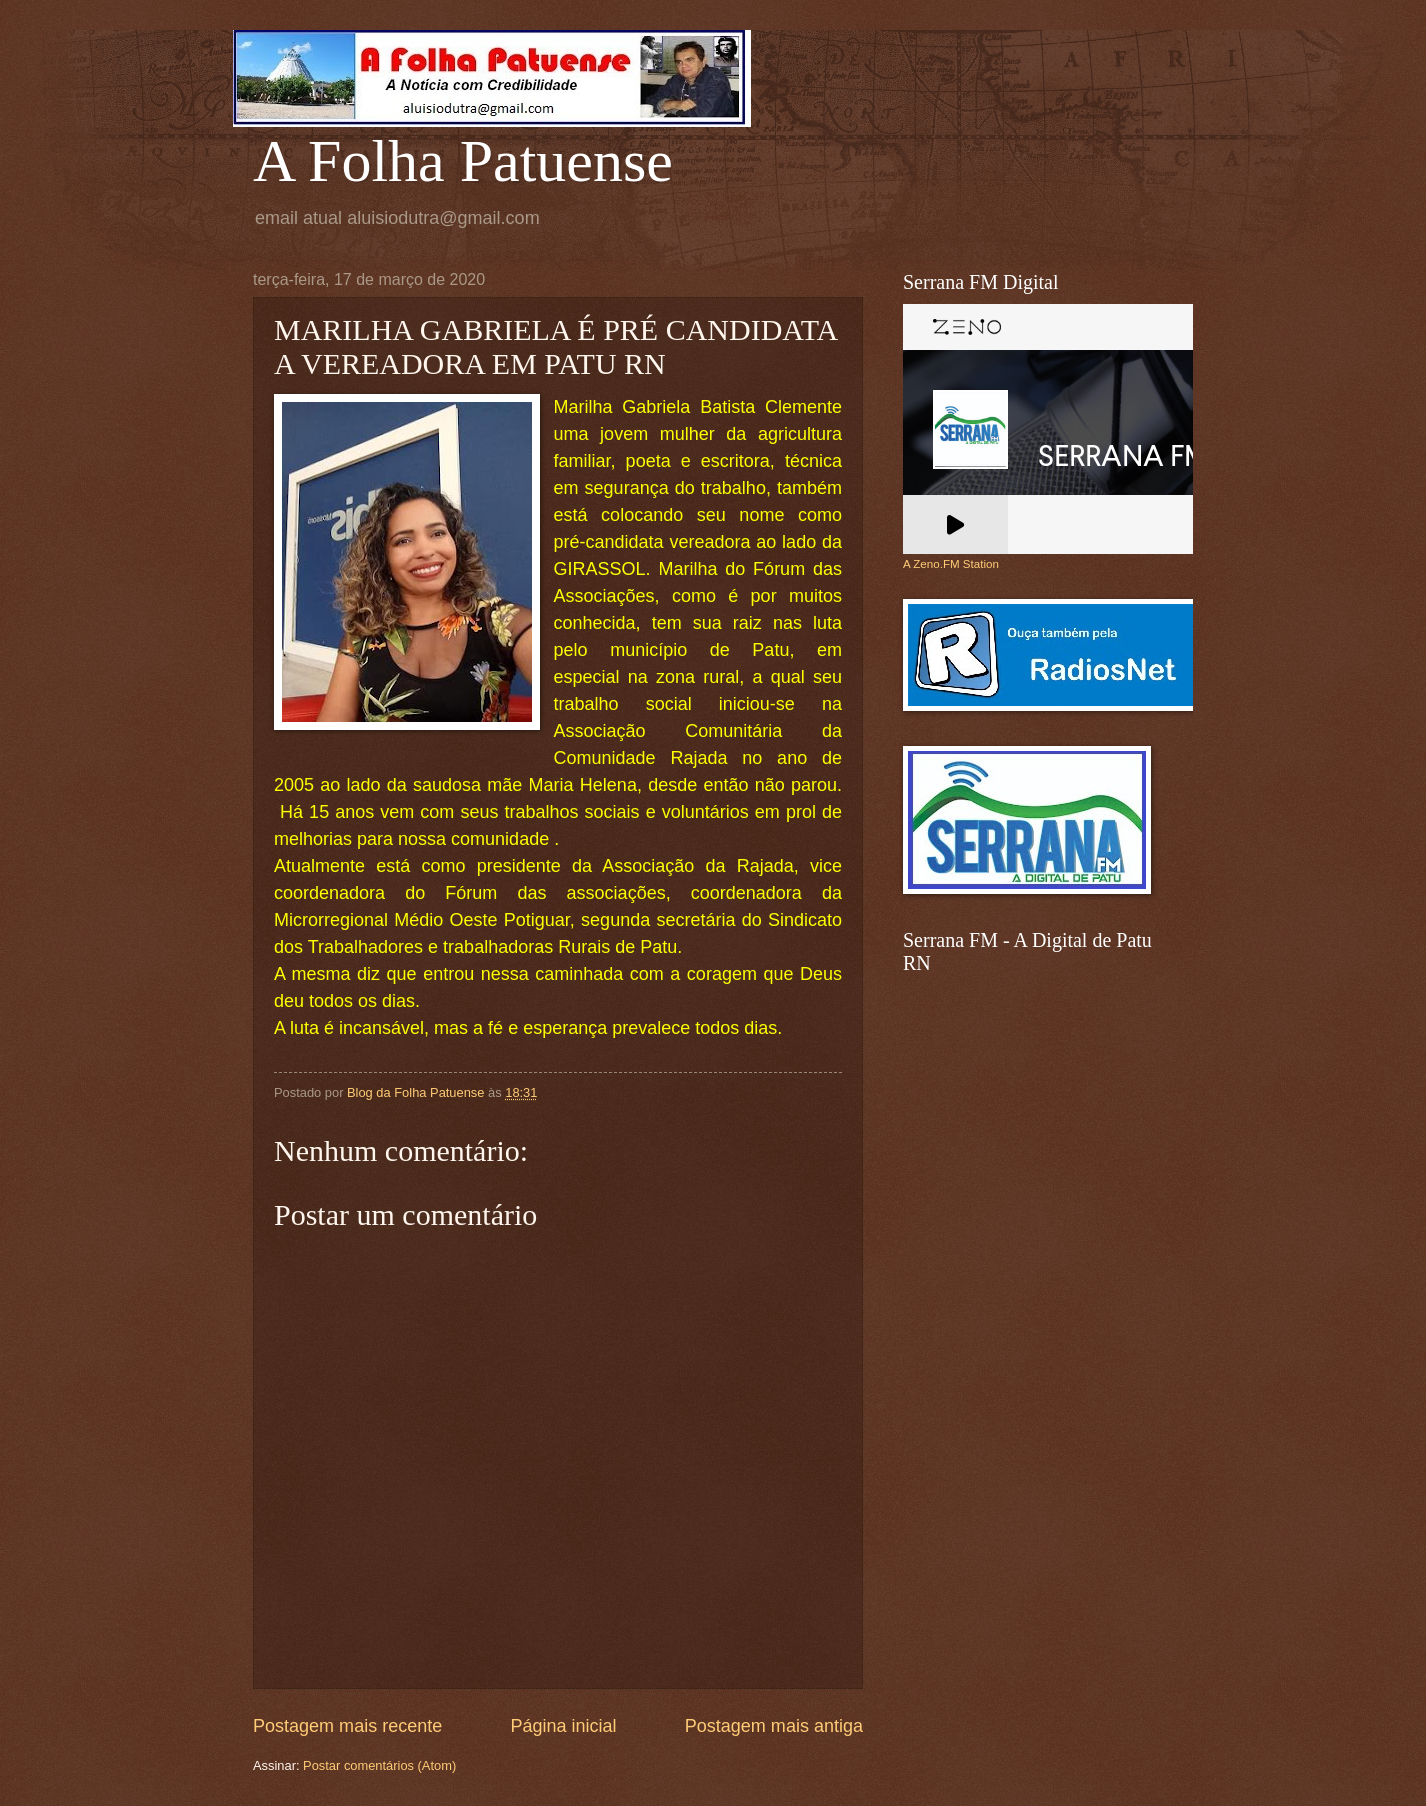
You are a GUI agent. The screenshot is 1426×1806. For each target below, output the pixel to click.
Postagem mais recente (347, 1726)
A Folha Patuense (463, 161)
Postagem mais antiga (774, 1726)
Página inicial (563, 1726)
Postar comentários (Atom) (379, 1765)
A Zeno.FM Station (951, 564)
